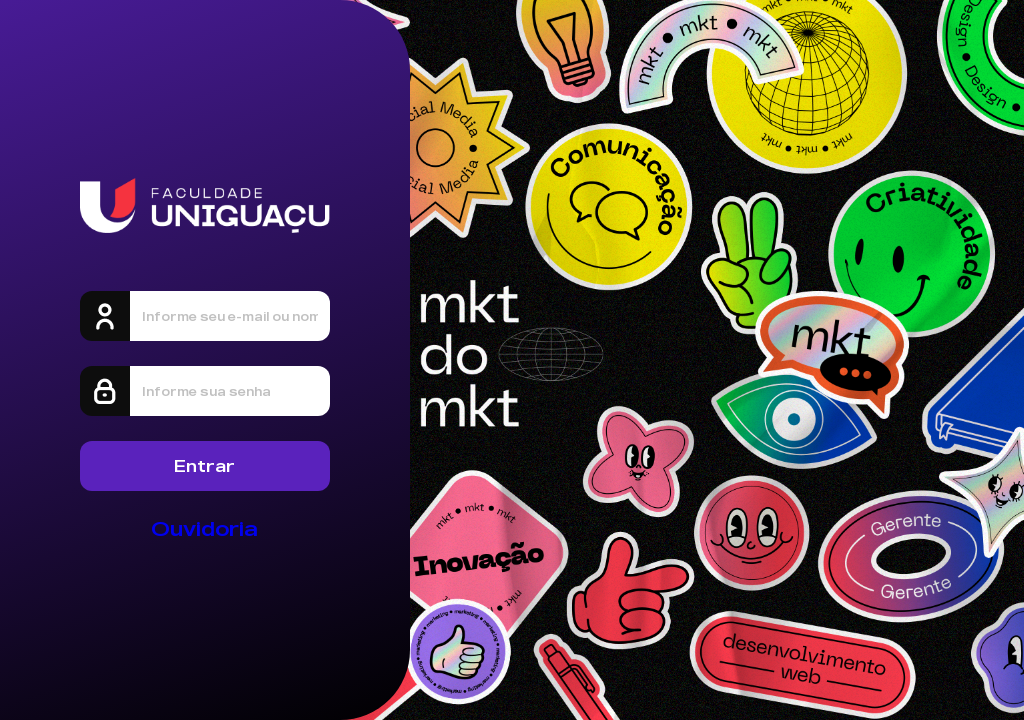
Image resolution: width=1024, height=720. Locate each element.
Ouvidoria (204, 528)
